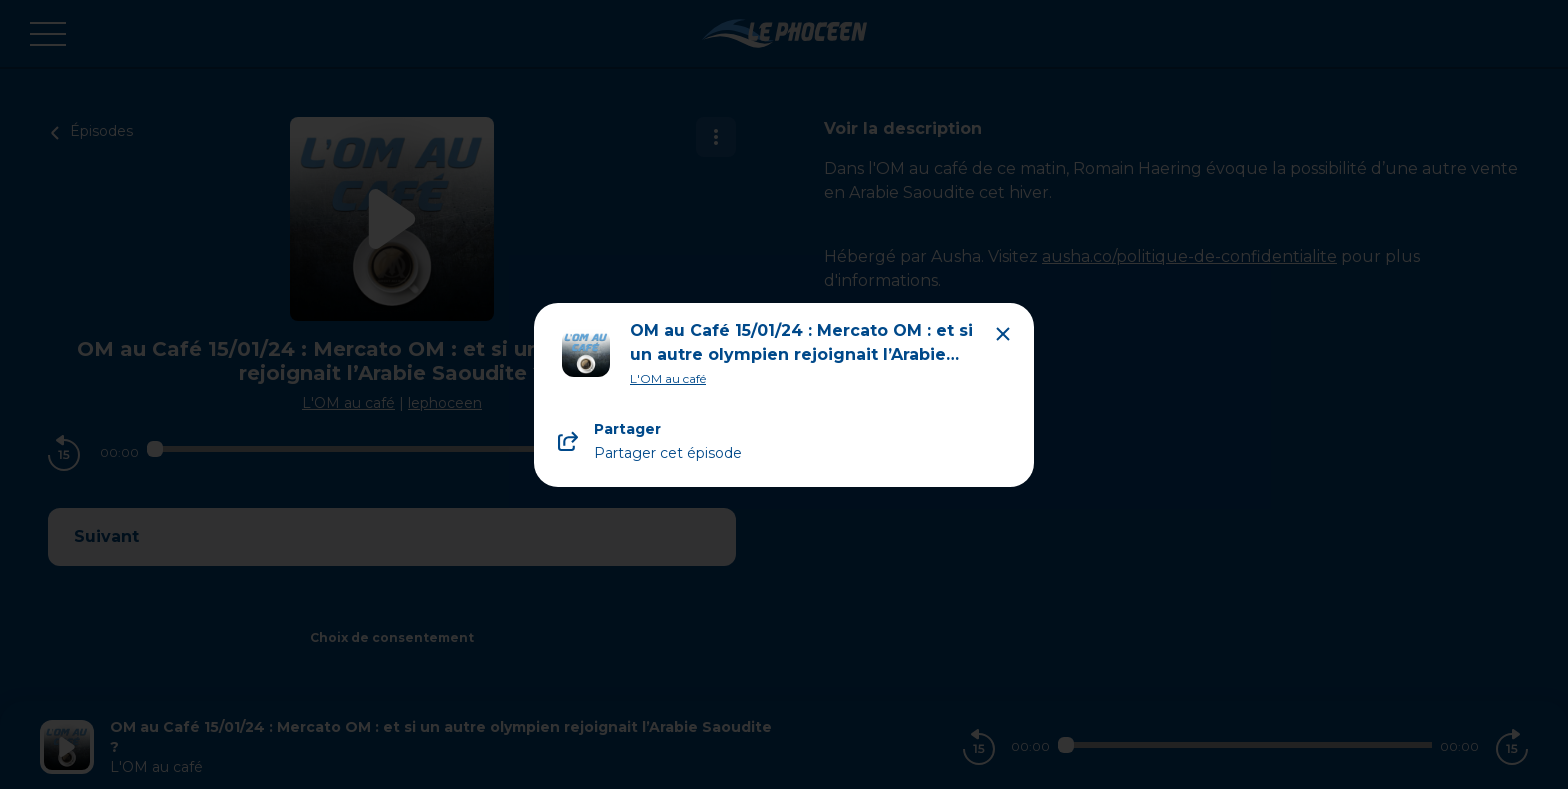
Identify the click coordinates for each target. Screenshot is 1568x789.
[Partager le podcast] (784, 441)
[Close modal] (1003, 334)
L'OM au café (668, 378)
